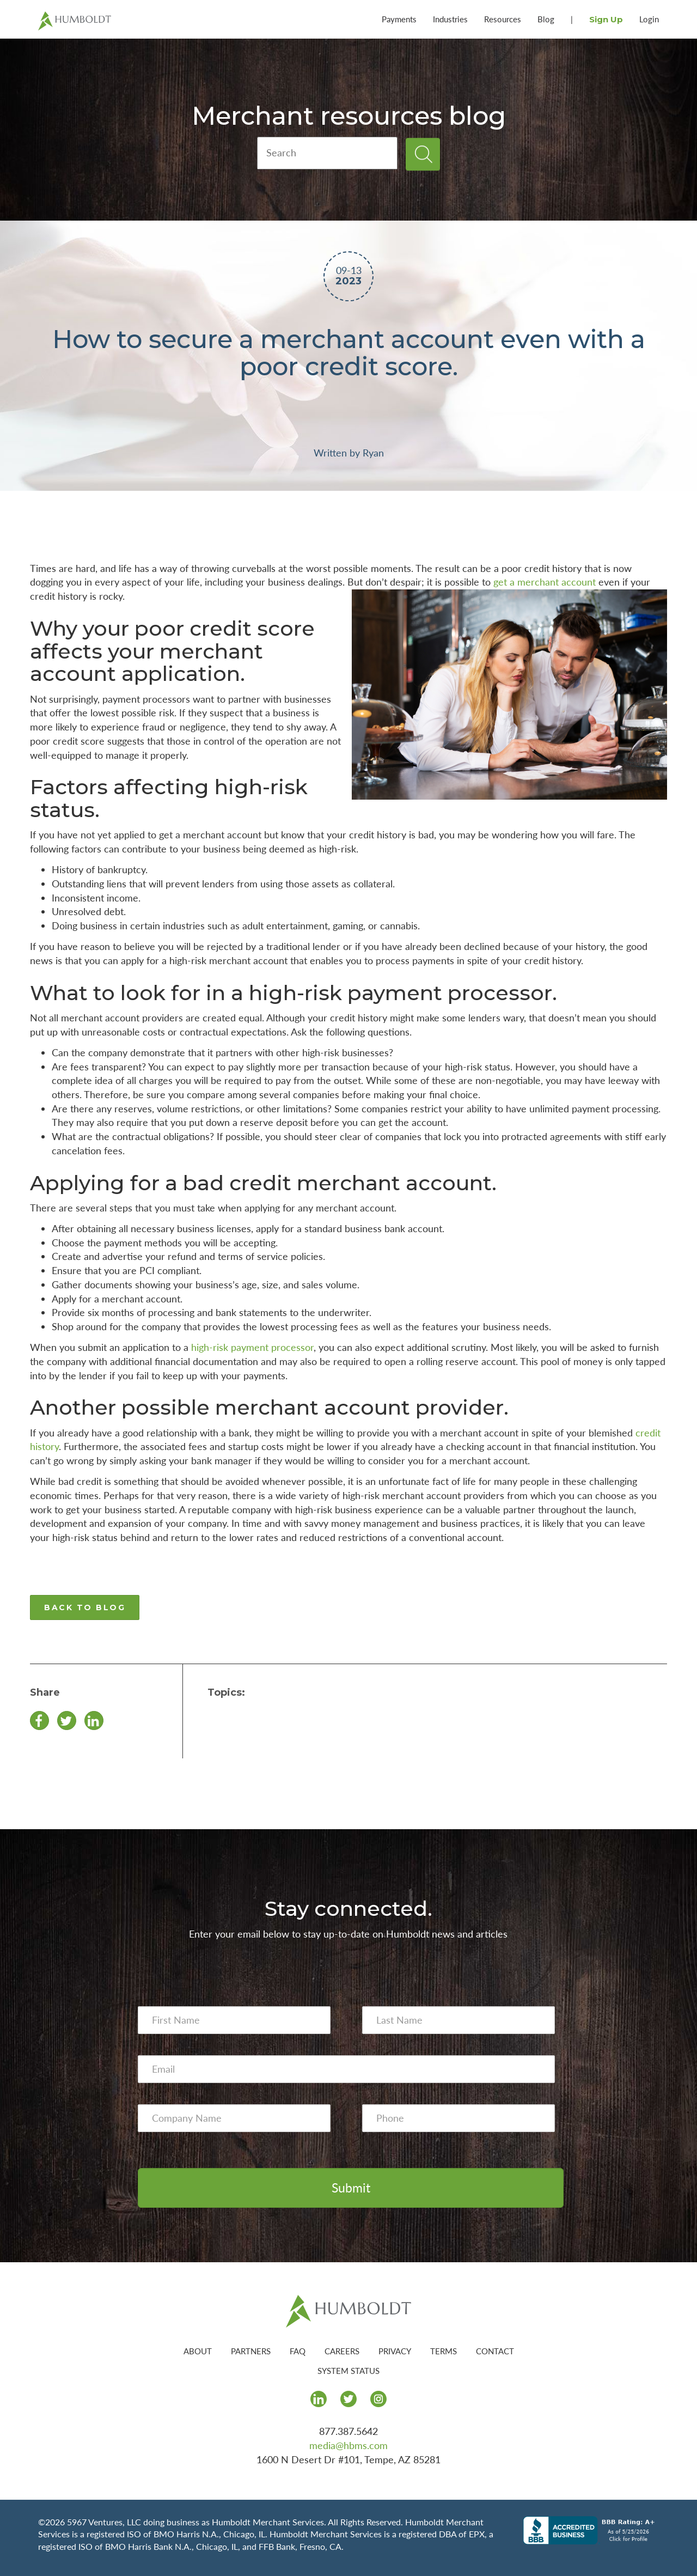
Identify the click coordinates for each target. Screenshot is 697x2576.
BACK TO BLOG (84, 1607)
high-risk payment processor (252, 1347)
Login (649, 19)
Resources (502, 19)
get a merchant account (544, 582)
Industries (450, 19)
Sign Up (606, 19)
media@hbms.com (348, 2445)
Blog (545, 19)
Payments (399, 19)
